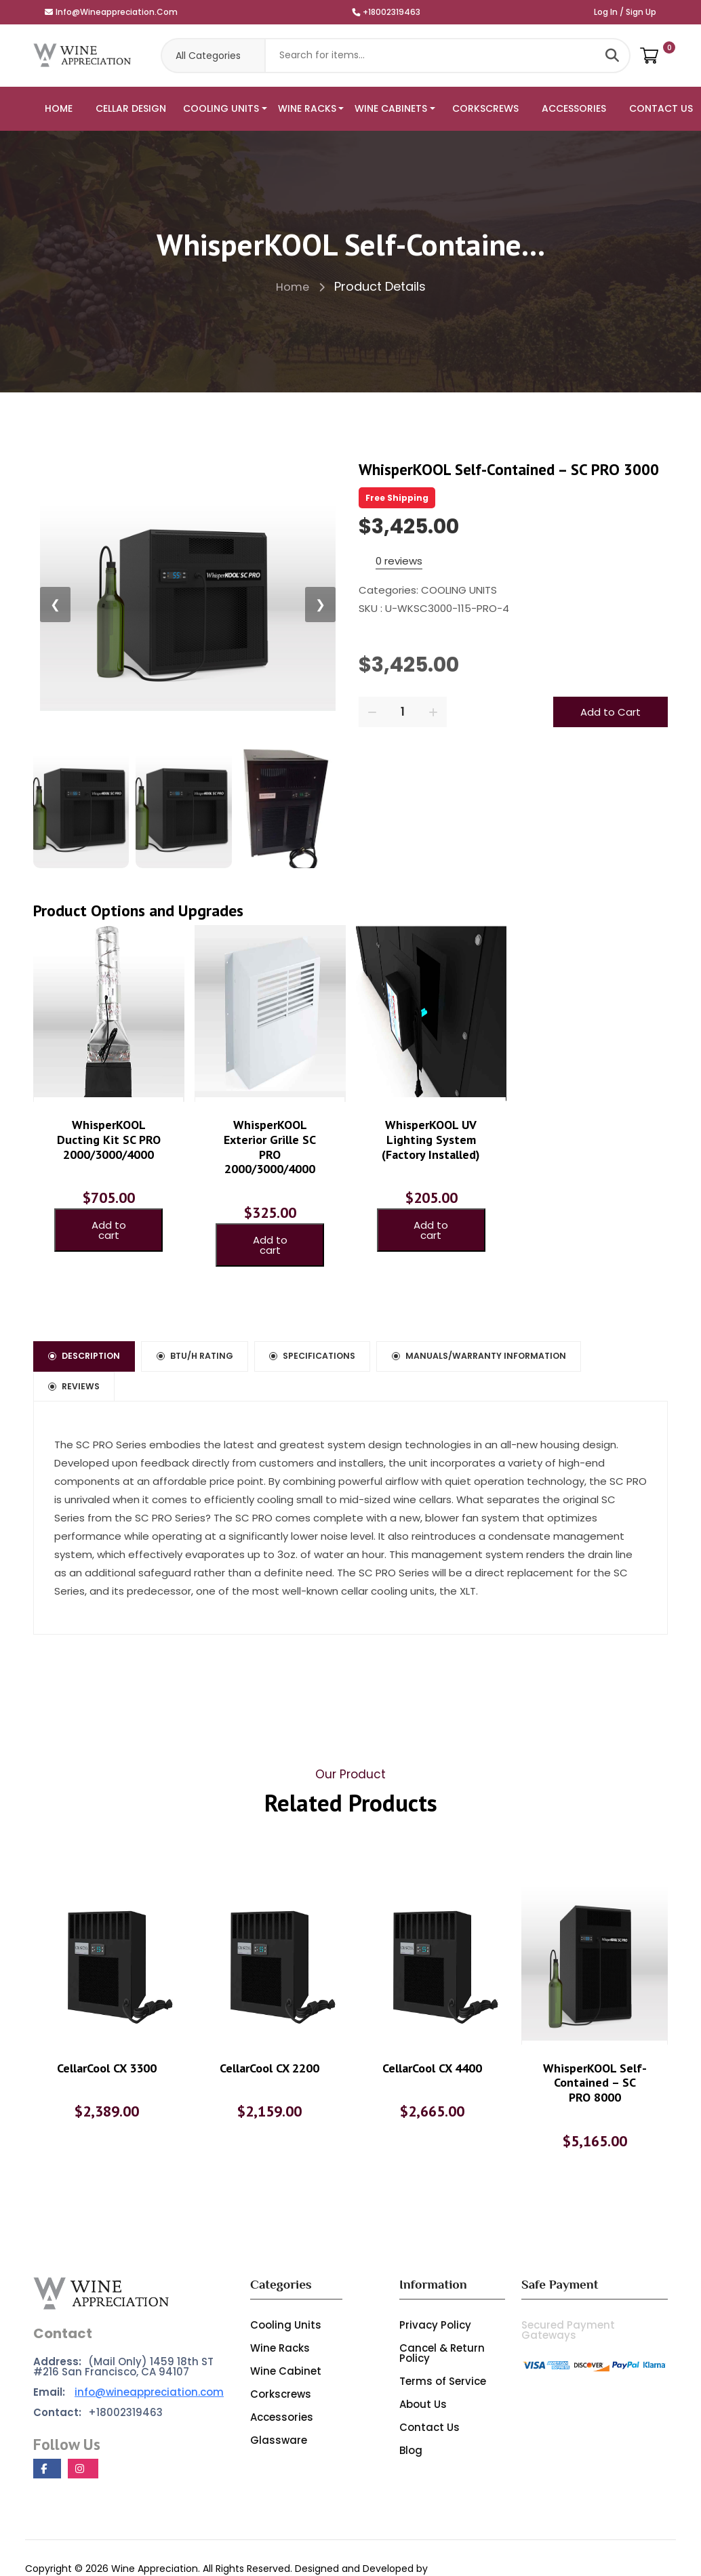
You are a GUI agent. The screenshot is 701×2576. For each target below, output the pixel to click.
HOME (59, 108)
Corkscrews (280, 2355)
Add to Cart (610, 712)
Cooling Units (285, 2286)
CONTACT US (661, 108)
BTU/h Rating (228, 1333)
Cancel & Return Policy (442, 2314)
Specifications (369, 1333)
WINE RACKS (307, 108)
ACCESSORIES (574, 108)
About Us (423, 2365)
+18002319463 (386, 12)
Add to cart (109, 1218)
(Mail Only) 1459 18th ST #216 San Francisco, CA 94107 (123, 2328)
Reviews (332, 1371)
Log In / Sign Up (625, 12)
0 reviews (399, 561)
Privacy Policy (435, 2286)
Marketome (54, 2547)
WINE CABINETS (391, 108)
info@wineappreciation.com (111, 12)
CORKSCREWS (485, 108)
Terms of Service (442, 2342)
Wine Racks (280, 2309)
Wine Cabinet (285, 2332)
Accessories (281, 2378)
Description (95, 1333)
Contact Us (429, 2389)
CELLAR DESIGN (131, 108)
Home (300, 286)
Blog (410, 2412)
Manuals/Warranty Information (155, 1371)
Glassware (278, 2401)
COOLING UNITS (221, 108)
